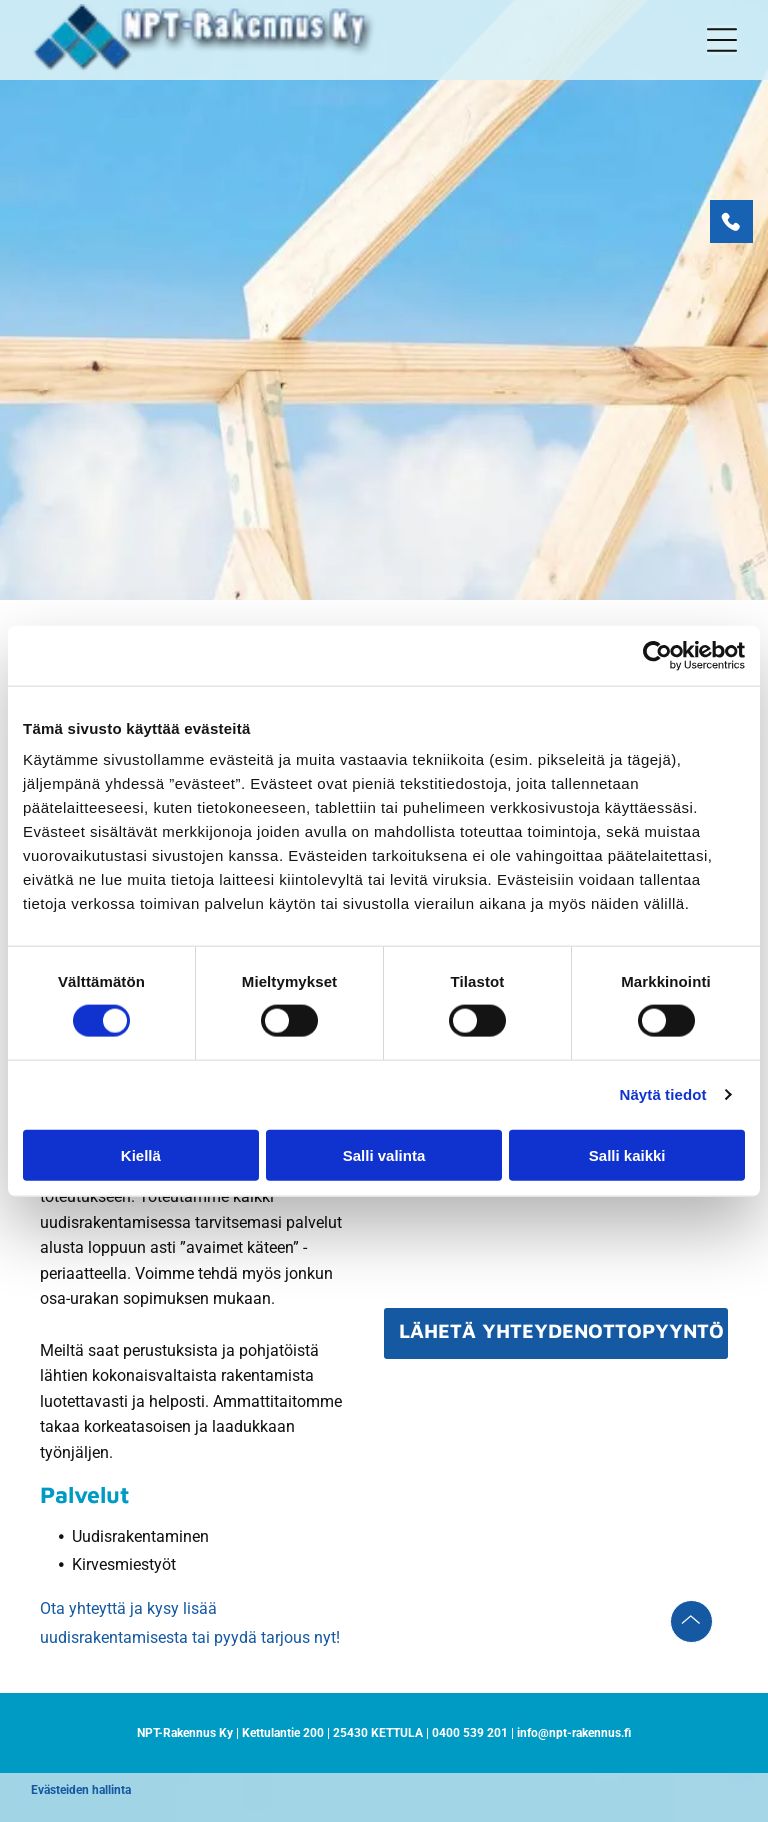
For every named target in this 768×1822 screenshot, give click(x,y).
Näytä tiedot (663, 1094)
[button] (722, 40)
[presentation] (537, 1248)
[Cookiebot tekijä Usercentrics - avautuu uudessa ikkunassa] (657, 656)
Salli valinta (384, 1154)
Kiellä (141, 1154)
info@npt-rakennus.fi (574, 1733)
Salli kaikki (627, 1154)
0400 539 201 (470, 1733)
